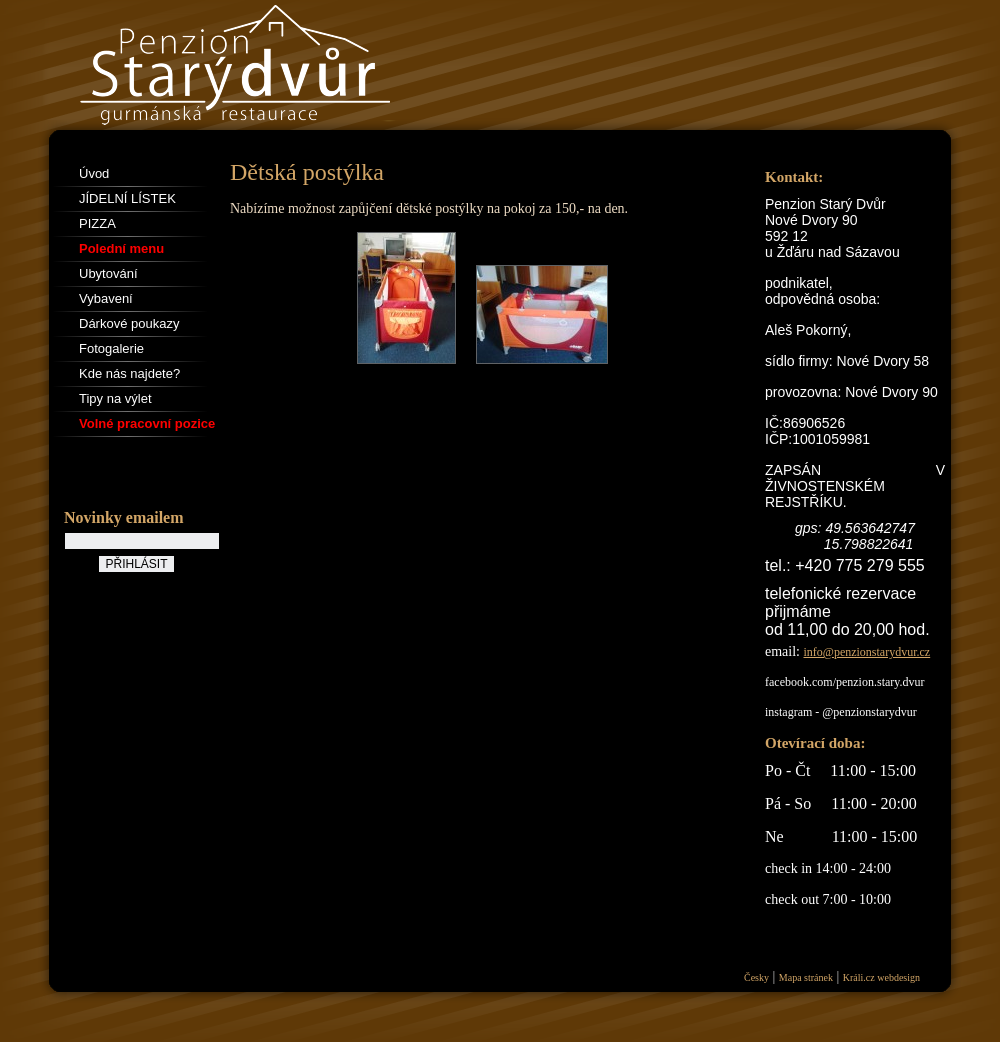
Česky (756, 977)
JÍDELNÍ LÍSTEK (127, 198)
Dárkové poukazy (129, 323)
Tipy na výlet (115, 398)
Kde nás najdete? (129, 373)
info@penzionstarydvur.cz (867, 652)
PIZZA (97, 223)
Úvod (94, 173)
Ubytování (108, 273)
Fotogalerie (111, 348)
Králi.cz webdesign (881, 977)
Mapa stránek (806, 977)
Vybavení (106, 298)
